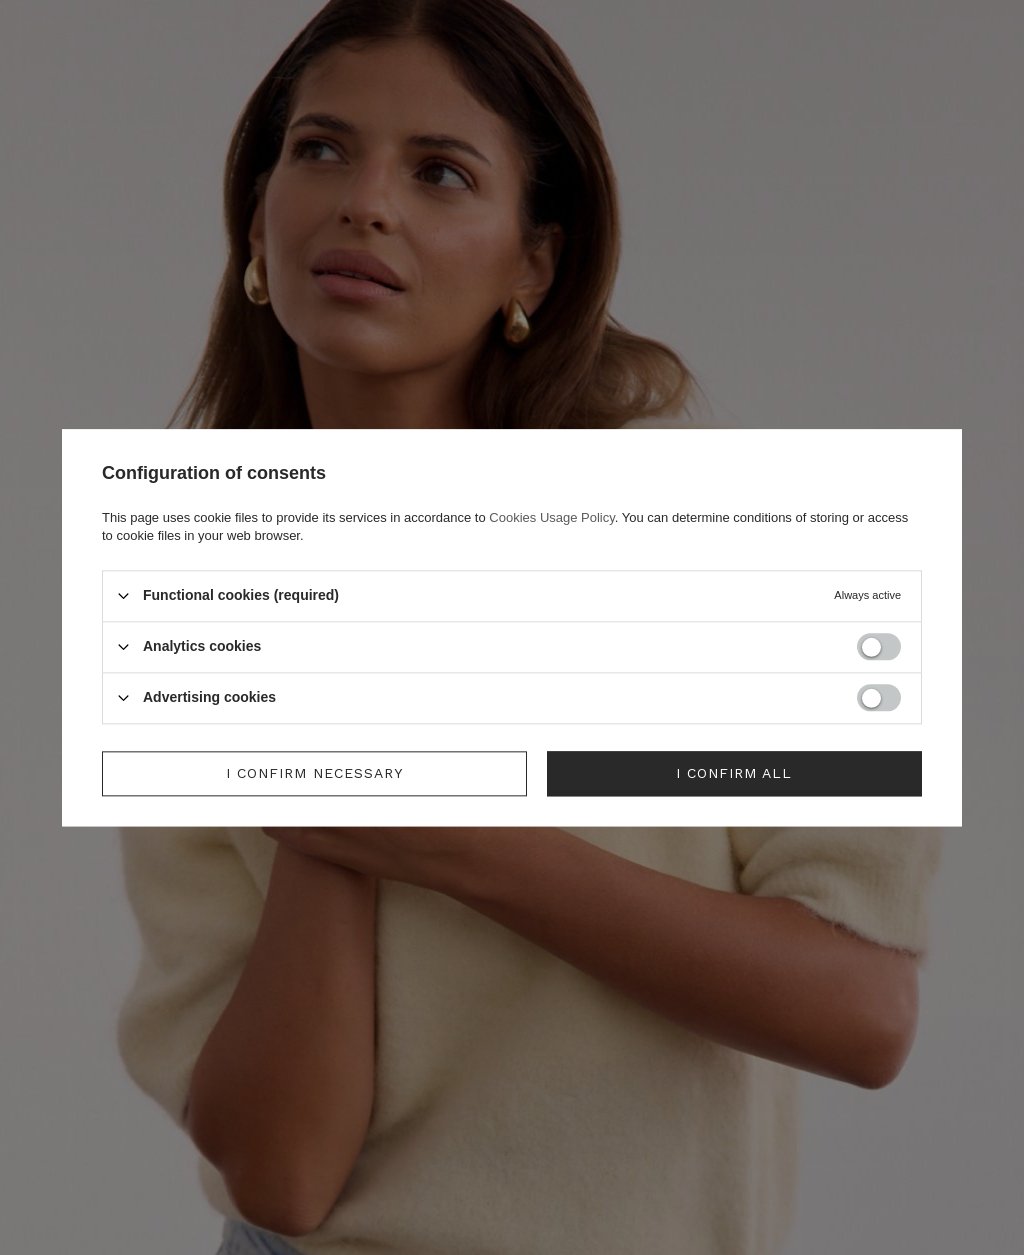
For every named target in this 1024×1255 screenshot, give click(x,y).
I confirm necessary (314, 773)
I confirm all (734, 773)
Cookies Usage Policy (551, 517)
